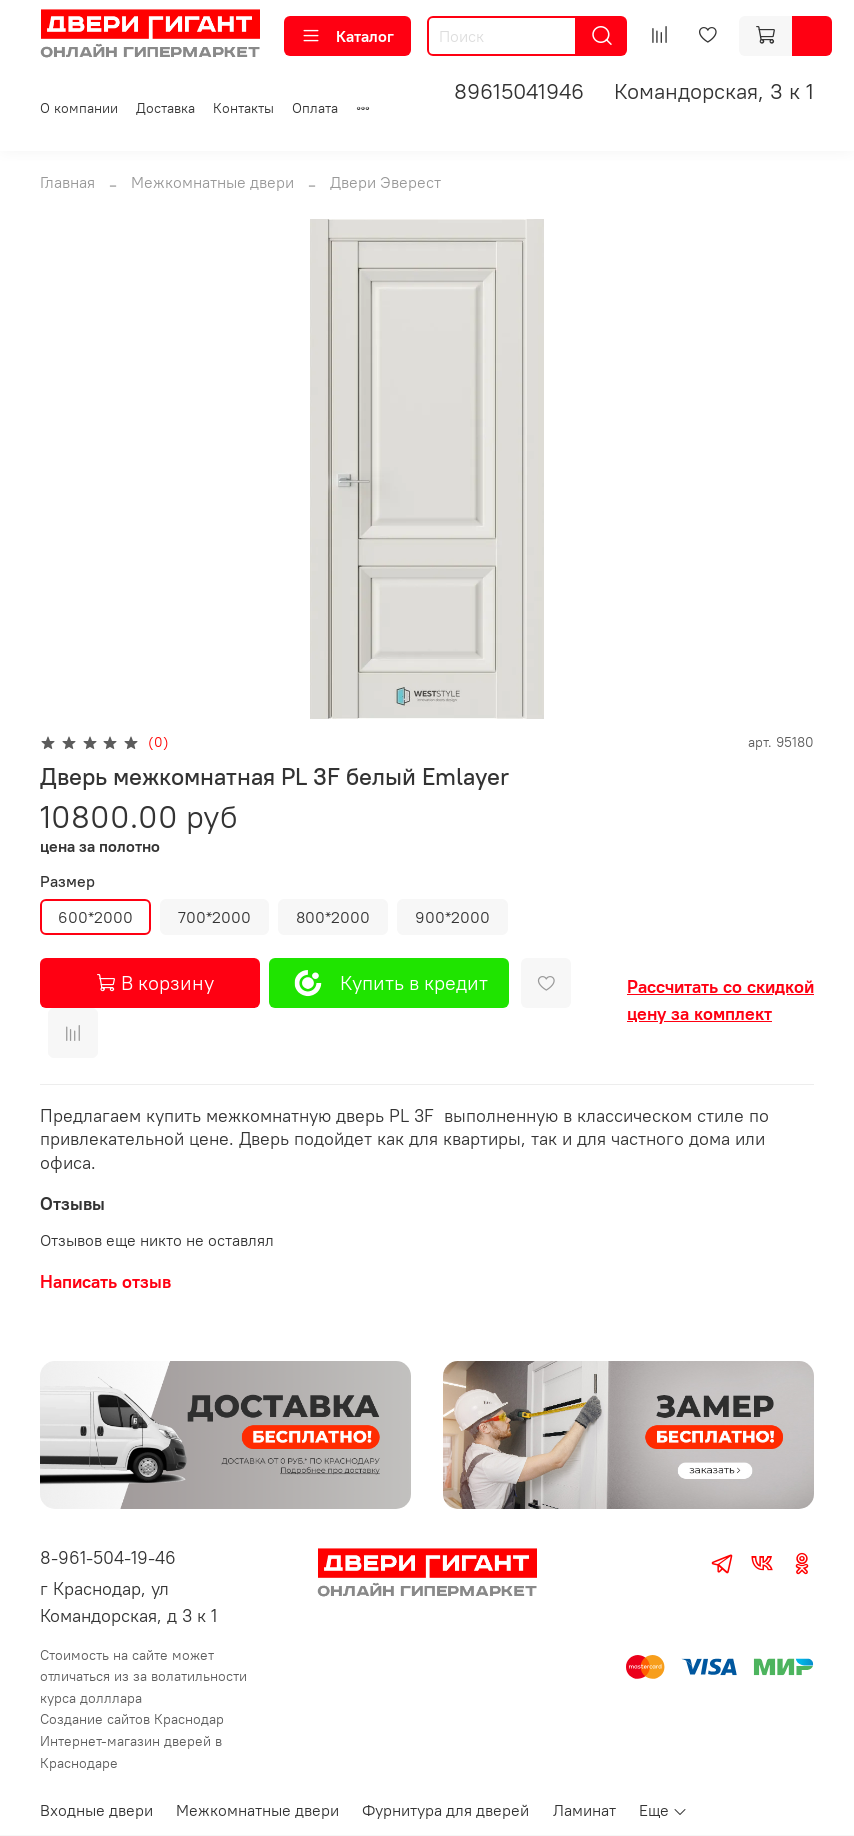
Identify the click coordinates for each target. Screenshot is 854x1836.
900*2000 (452, 917)
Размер (67, 881)
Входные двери (96, 1810)
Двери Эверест (385, 182)
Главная (67, 182)
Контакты (243, 108)
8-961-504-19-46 (108, 1557)
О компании (79, 108)
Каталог (347, 36)
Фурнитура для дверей (445, 1810)
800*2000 (333, 917)
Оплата (315, 108)
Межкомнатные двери (212, 182)
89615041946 (519, 91)
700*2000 (214, 917)
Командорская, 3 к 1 (714, 91)
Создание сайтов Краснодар (132, 1719)
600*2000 (95, 917)
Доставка (165, 108)
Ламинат (584, 1810)
